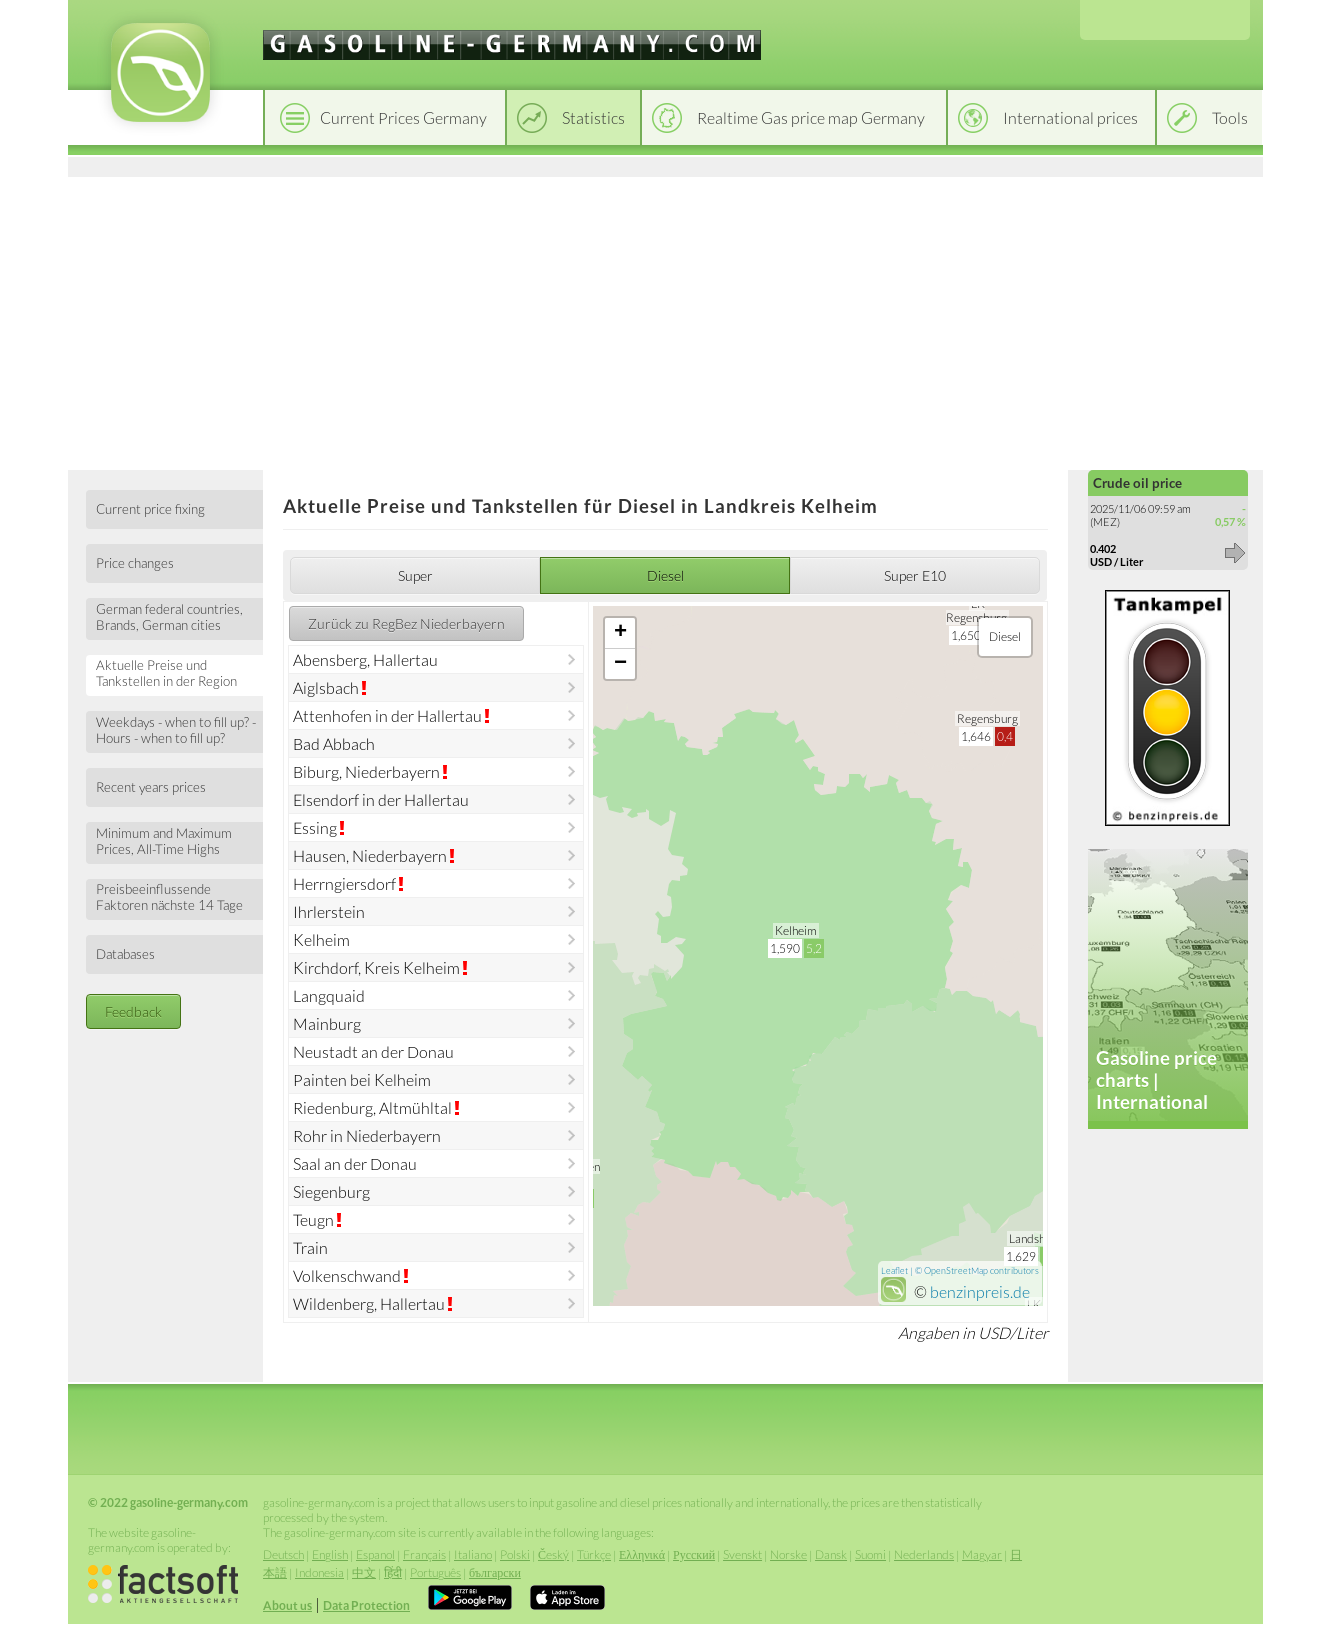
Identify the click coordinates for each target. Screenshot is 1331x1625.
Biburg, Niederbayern (366, 771)
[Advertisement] (665, 320)
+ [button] (620, 633)
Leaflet (894, 1270)
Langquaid (329, 995)
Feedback (133, 1011)
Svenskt (742, 1554)
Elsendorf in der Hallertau (381, 799)
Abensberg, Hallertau (365, 659)
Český (553, 1554)
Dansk (831, 1554)
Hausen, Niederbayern (370, 855)
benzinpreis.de (980, 1291)
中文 (364, 1572)
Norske (788, 1554)
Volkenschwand (347, 1275)
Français (424, 1554)
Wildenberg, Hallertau (369, 1303)
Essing (315, 827)
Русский (694, 1554)
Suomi (870, 1554)
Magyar (982, 1554)
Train (310, 1247)
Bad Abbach (334, 743)
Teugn (313, 1219)
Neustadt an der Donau (373, 1051)
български (495, 1572)
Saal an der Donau (355, 1163)
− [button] (620, 664)
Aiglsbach (326, 687)
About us (287, 1605)
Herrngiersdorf (344, 883)
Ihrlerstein (329, 911)
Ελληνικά (642, 1554)
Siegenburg (331, 1191)
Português (435, 1572)
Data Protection (366, 1605)
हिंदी (393, 1572)
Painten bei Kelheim (362, 1079)
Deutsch (283, 1554)
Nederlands (924, 1554)
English (330, 1554)
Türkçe (594, 1554)
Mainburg (327, 1023)
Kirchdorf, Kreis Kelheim (376, 967)
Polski (515, 1554)
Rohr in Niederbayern (367, 1135)
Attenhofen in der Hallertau (387, 715)
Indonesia (319, 1572)
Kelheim (321, 939)
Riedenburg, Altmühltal (372, 1107)
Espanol (375, 1554)
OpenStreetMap (956, 1270)
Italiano (473, 1554)
